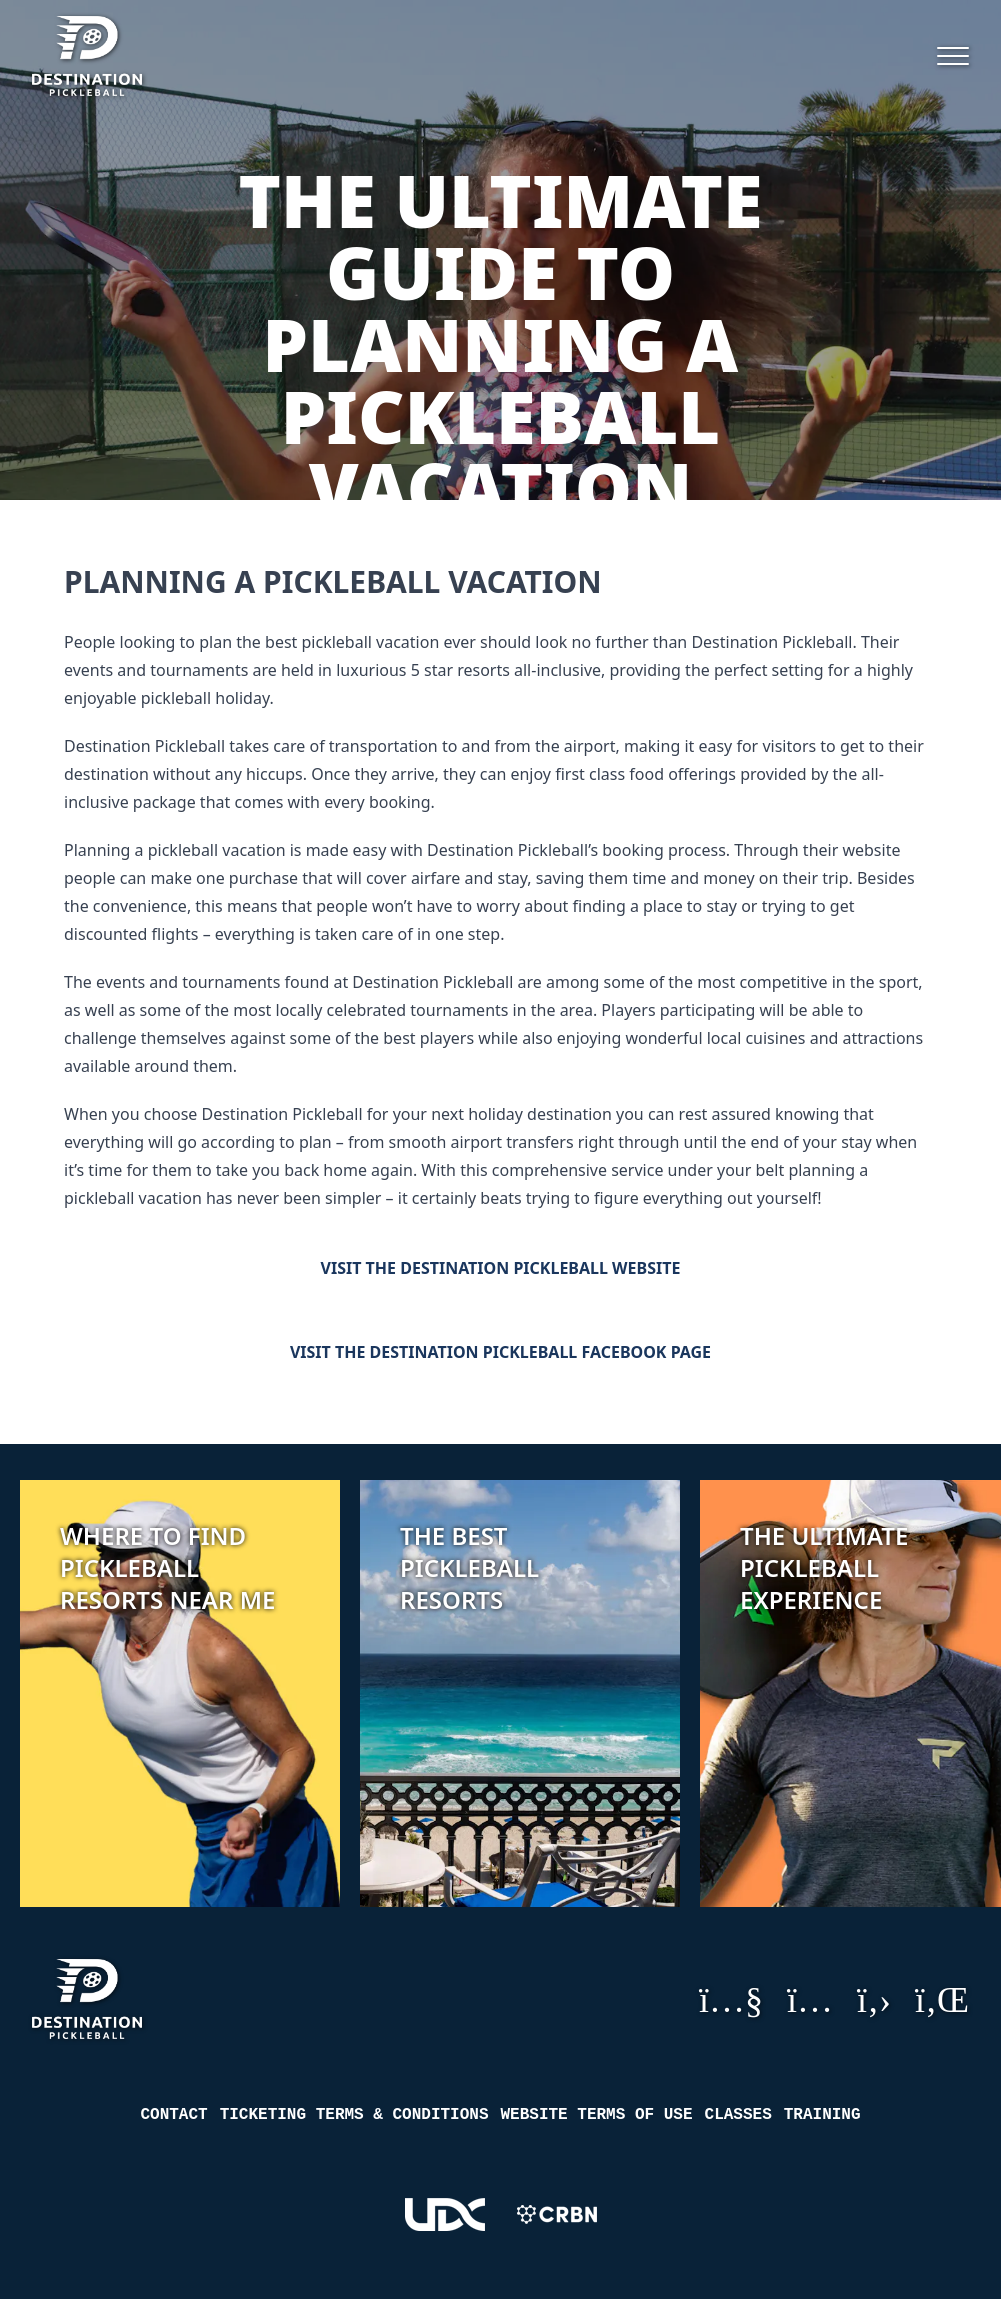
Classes (738, 2115)
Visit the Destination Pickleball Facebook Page (500, 1352)
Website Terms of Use (597, 2115)
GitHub (874, 1999)
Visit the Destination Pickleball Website (501, 1268)
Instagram (810, 1999)
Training (822, 2115)
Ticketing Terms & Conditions (354, 2115)
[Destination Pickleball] (124, 56)
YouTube (731, 1999)
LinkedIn (942, 1999)
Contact (173, 2115)
